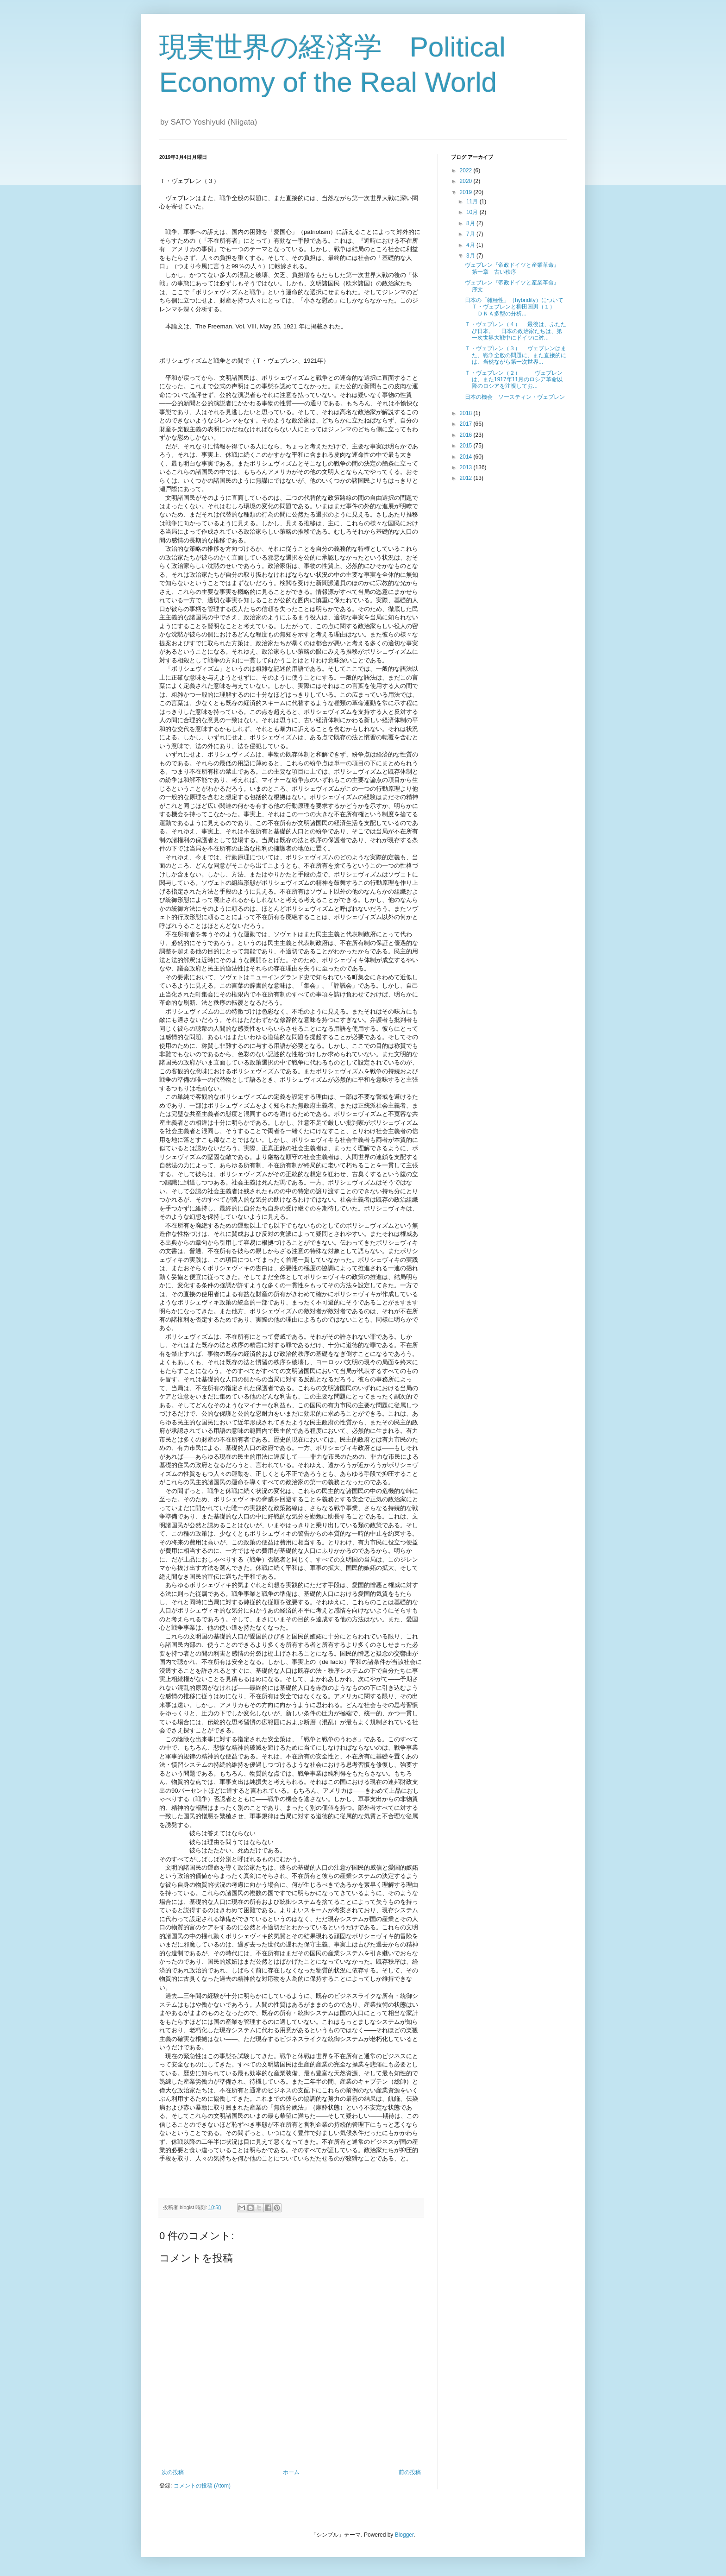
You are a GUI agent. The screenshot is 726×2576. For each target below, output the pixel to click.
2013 (467, 467)
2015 (467, 445)
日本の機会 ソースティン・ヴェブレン (515, 397)
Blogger (404, 2535)
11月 (473, 201)
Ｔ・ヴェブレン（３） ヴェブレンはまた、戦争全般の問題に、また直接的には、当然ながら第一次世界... (515, 355)
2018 (467, 413)
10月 (473, 212)
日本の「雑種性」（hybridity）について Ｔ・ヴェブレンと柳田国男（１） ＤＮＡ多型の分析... (517, 307)
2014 (467, 456)
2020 (467, 181)
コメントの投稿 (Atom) (202, 2485)
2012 (467, 478)
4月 (471, 245)
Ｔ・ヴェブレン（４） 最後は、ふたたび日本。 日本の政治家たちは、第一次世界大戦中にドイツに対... (515, 331)
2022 (467, 170)
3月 (471, 255)
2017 (467, 424)
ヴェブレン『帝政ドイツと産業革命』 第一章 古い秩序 (515, 268)
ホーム (291, 2472)
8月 (471, 223)
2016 (467, 435)
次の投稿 (173, 2472)
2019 (467, 192)
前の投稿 (410, 2472)
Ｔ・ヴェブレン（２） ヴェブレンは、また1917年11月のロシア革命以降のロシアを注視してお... (514, 380)
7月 (471, 234)
